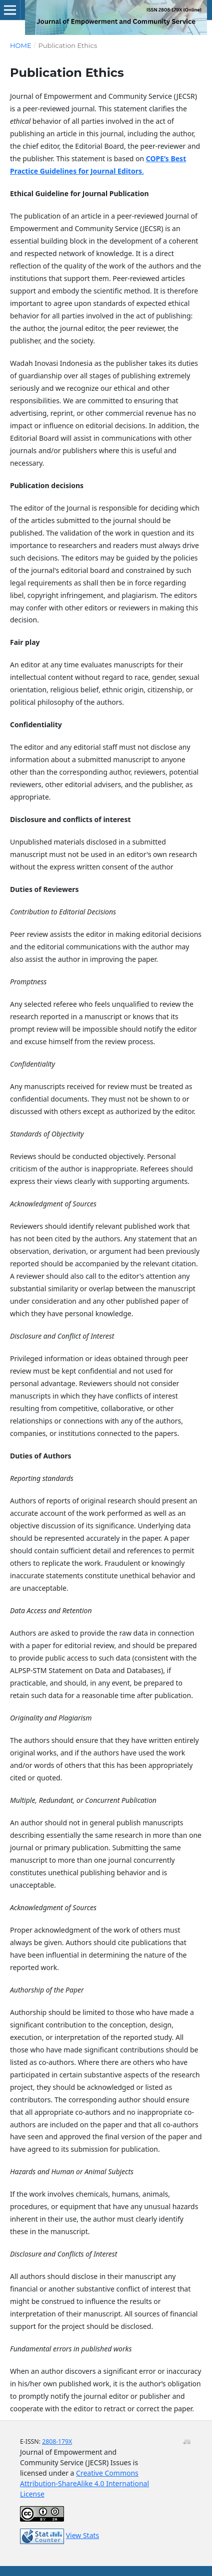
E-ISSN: (31, 2441)
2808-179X (57, 2441)
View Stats (83, 2535)
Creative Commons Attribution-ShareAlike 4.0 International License (84, 2483)
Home (21, 45)
